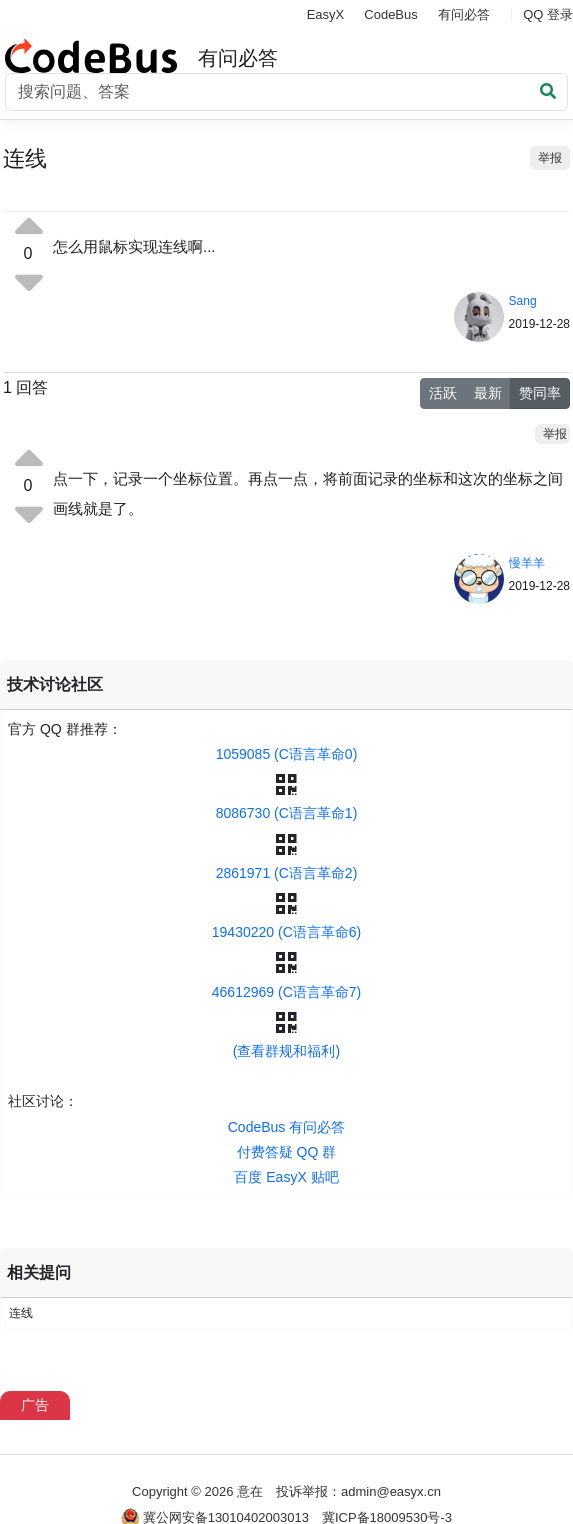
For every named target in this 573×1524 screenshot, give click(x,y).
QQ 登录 (548, 14)
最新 (488, 393)
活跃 (443, 393)
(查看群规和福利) (286, 1051)
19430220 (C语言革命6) (286, 932)
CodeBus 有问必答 (286, 1127)
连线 (21, 1313)
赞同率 (540, 393)
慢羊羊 (527, 563)
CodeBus (390, 14)
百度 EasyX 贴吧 (286, 1177)
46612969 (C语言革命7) (286, 992)
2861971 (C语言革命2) (287, 873)
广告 (35, 1405)
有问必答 (464, 14)
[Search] (286, 92)
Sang (523, 301)
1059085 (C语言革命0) (287, 754)
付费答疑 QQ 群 (287, 1152)
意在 (250, 1491)
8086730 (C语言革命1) (287, 813)
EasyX (326, 14)
